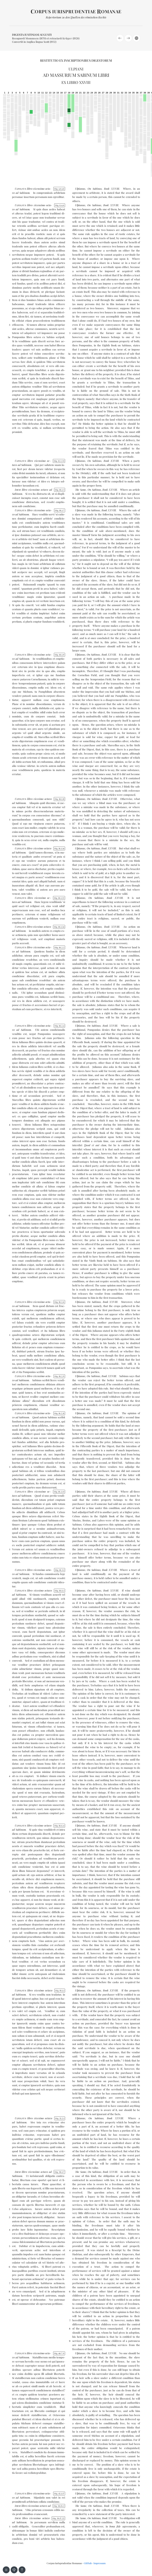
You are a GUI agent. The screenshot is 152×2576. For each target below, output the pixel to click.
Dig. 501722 (58, 2518)
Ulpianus (80, 188)
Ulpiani (76, 68)
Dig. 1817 (59, 510)
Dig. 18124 (59, 926)
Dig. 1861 (59, 1590)
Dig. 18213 (59, 1491)
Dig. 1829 (59, 1376)
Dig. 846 (59, 205)
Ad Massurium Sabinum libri (76, 75)
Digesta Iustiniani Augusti (32, 34)
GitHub (88, 2563)
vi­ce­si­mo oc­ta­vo (43, 799)
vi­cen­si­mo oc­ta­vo (38, 489)
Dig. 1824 (59, 1025)
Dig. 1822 (59, 947)
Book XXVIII (111, 188)
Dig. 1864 (59, 1825)
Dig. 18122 (59, 898)
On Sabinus (95, 188)
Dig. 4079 (59, 2353)
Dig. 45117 (59, 2493)
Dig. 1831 (59, 1570)
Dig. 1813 (59, 489)
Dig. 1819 (59, 654)
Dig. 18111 (59, 799)
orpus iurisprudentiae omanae (76, 11)
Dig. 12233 (59, 461)
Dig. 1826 (59, 1302)
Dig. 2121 (59, 2118)
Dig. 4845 (59, 188)
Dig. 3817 (59, 2172)
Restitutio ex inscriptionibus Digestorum (76, 60)
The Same (80, 489)
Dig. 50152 (59, 2506)
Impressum (99, 2563)
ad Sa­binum (23, 192)
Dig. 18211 (59, 1413)
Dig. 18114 (59, 848)
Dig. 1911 (59, 1990)
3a (9, 337)
